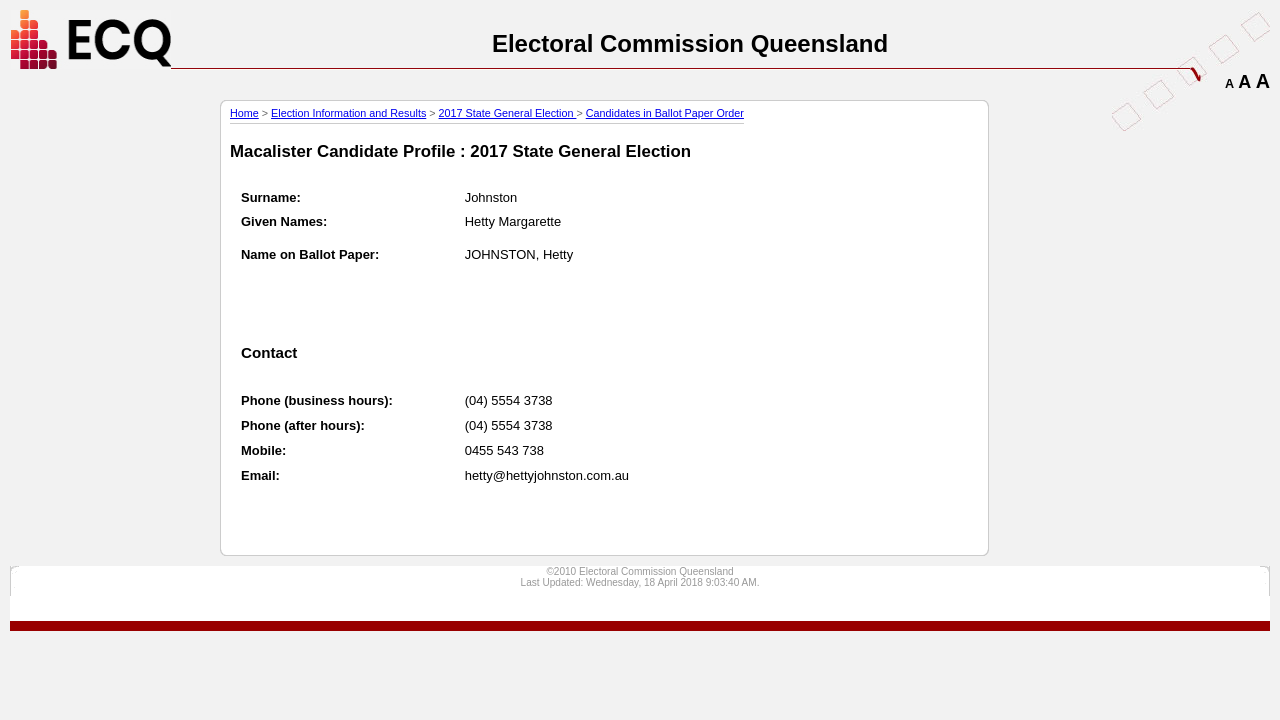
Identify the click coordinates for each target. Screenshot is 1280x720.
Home (244, 113)
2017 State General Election (508, 113)
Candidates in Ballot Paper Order (665, 113)
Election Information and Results (348, 113)
